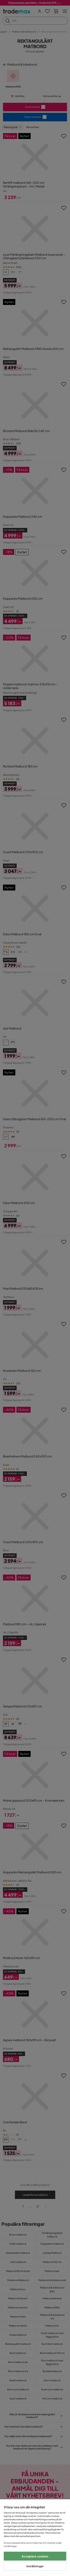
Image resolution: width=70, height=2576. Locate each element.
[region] (35, 2537)
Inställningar (35, 2566)
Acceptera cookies (35, 2556)
